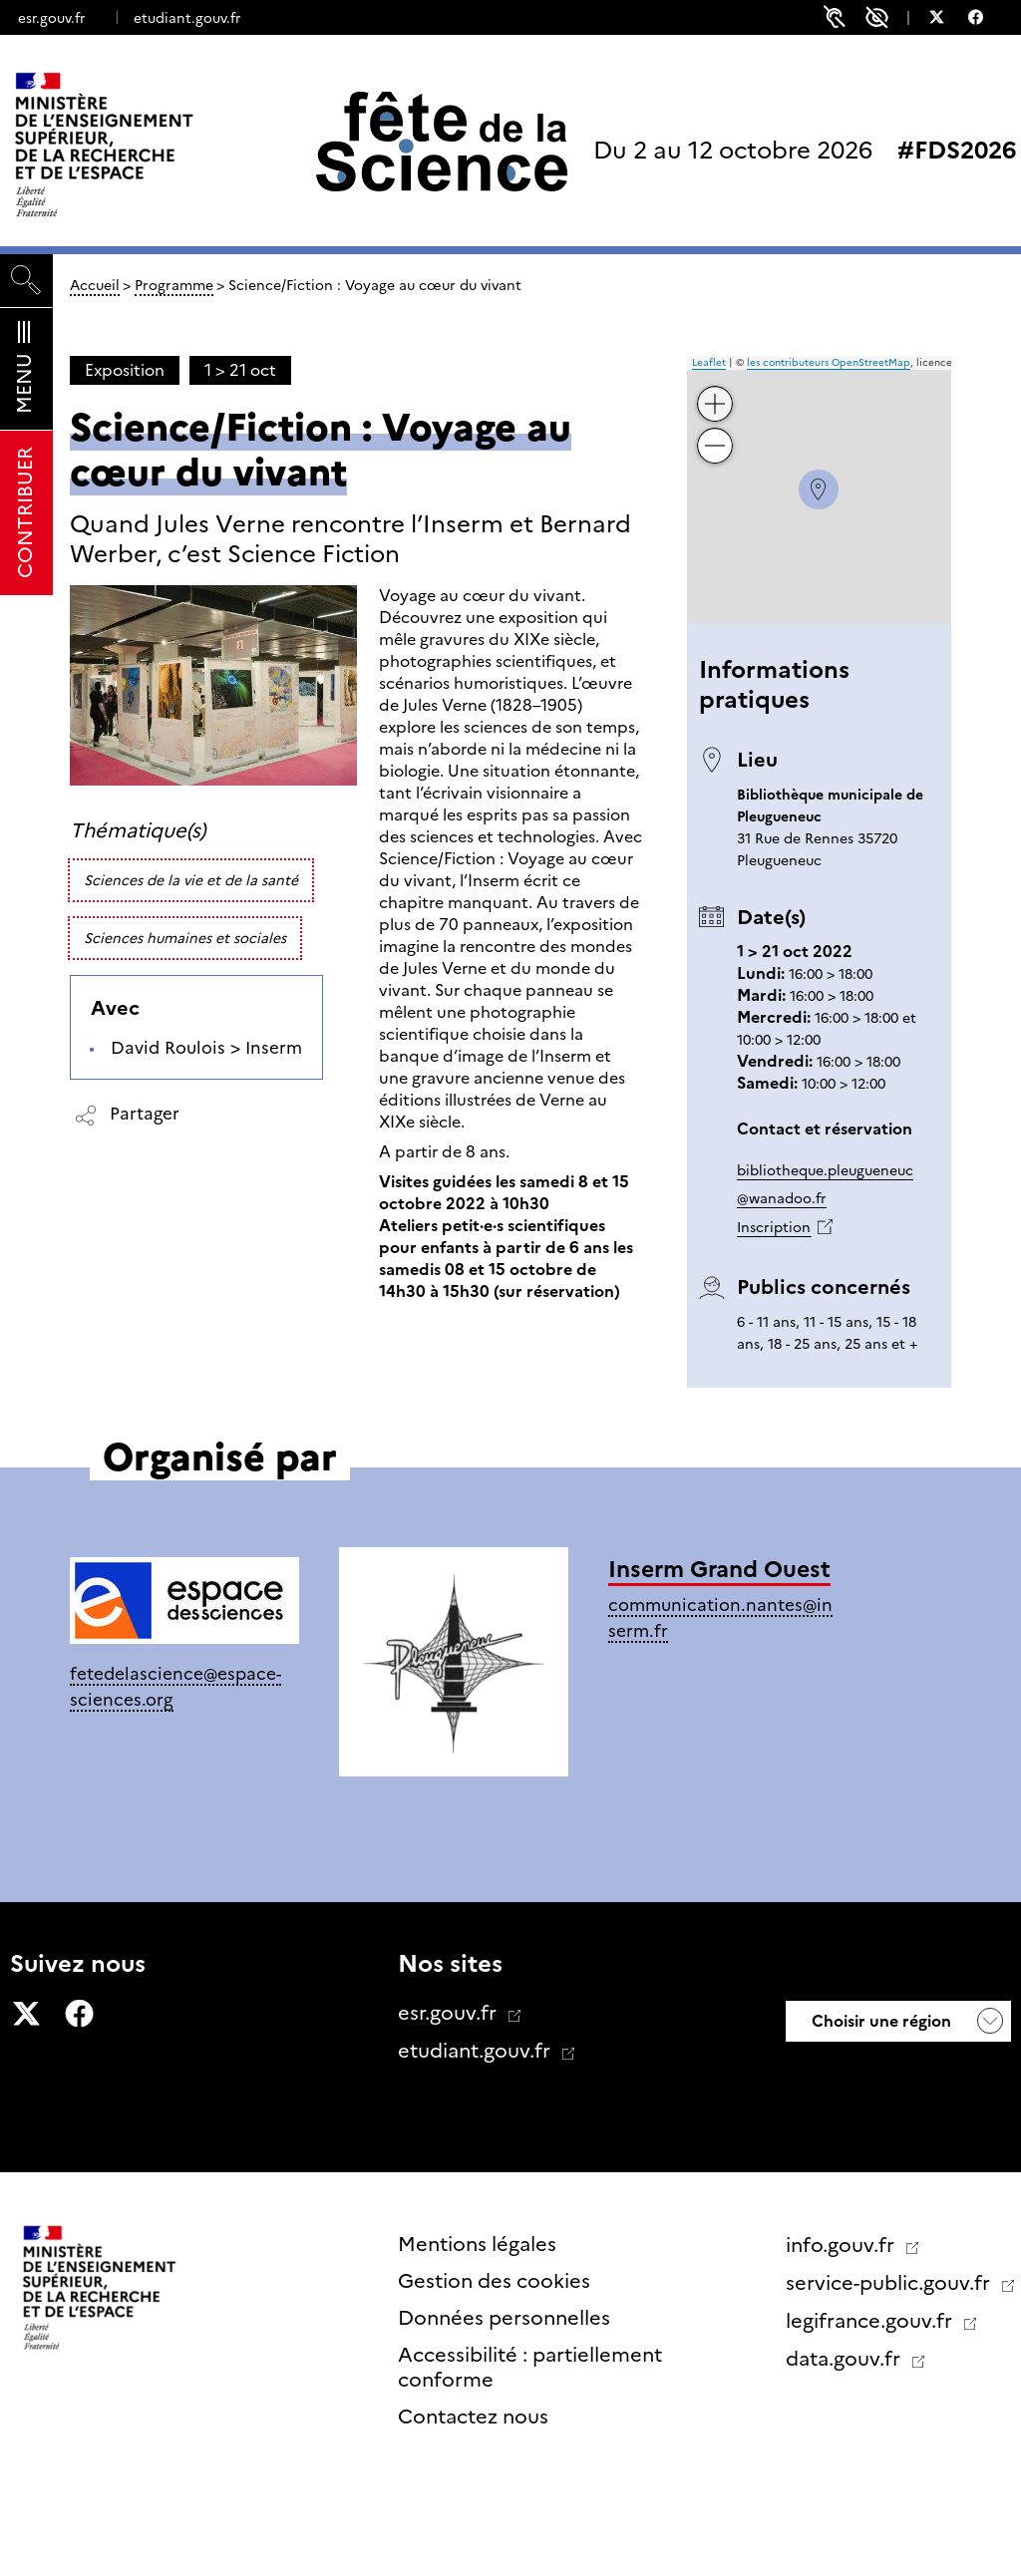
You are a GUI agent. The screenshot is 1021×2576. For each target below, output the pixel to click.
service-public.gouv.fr (890, 2283)
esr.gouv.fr (51, 18)
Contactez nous (473, 2416)
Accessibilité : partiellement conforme (530, 2367)
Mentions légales (477, 2244)
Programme (174, 285)
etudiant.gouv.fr (187, 18)
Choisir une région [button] (879, 2021)
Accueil (95, 285)
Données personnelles (504, 2318)
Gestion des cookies (494, 2281)
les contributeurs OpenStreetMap (828, 362)
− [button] (715, 431)
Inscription (774, 1227)
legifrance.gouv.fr (871, 2321)
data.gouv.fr (845, 2359)
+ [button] (715, 389)
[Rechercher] (26, 280)
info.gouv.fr (842, 2245)
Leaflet (709, 362)
